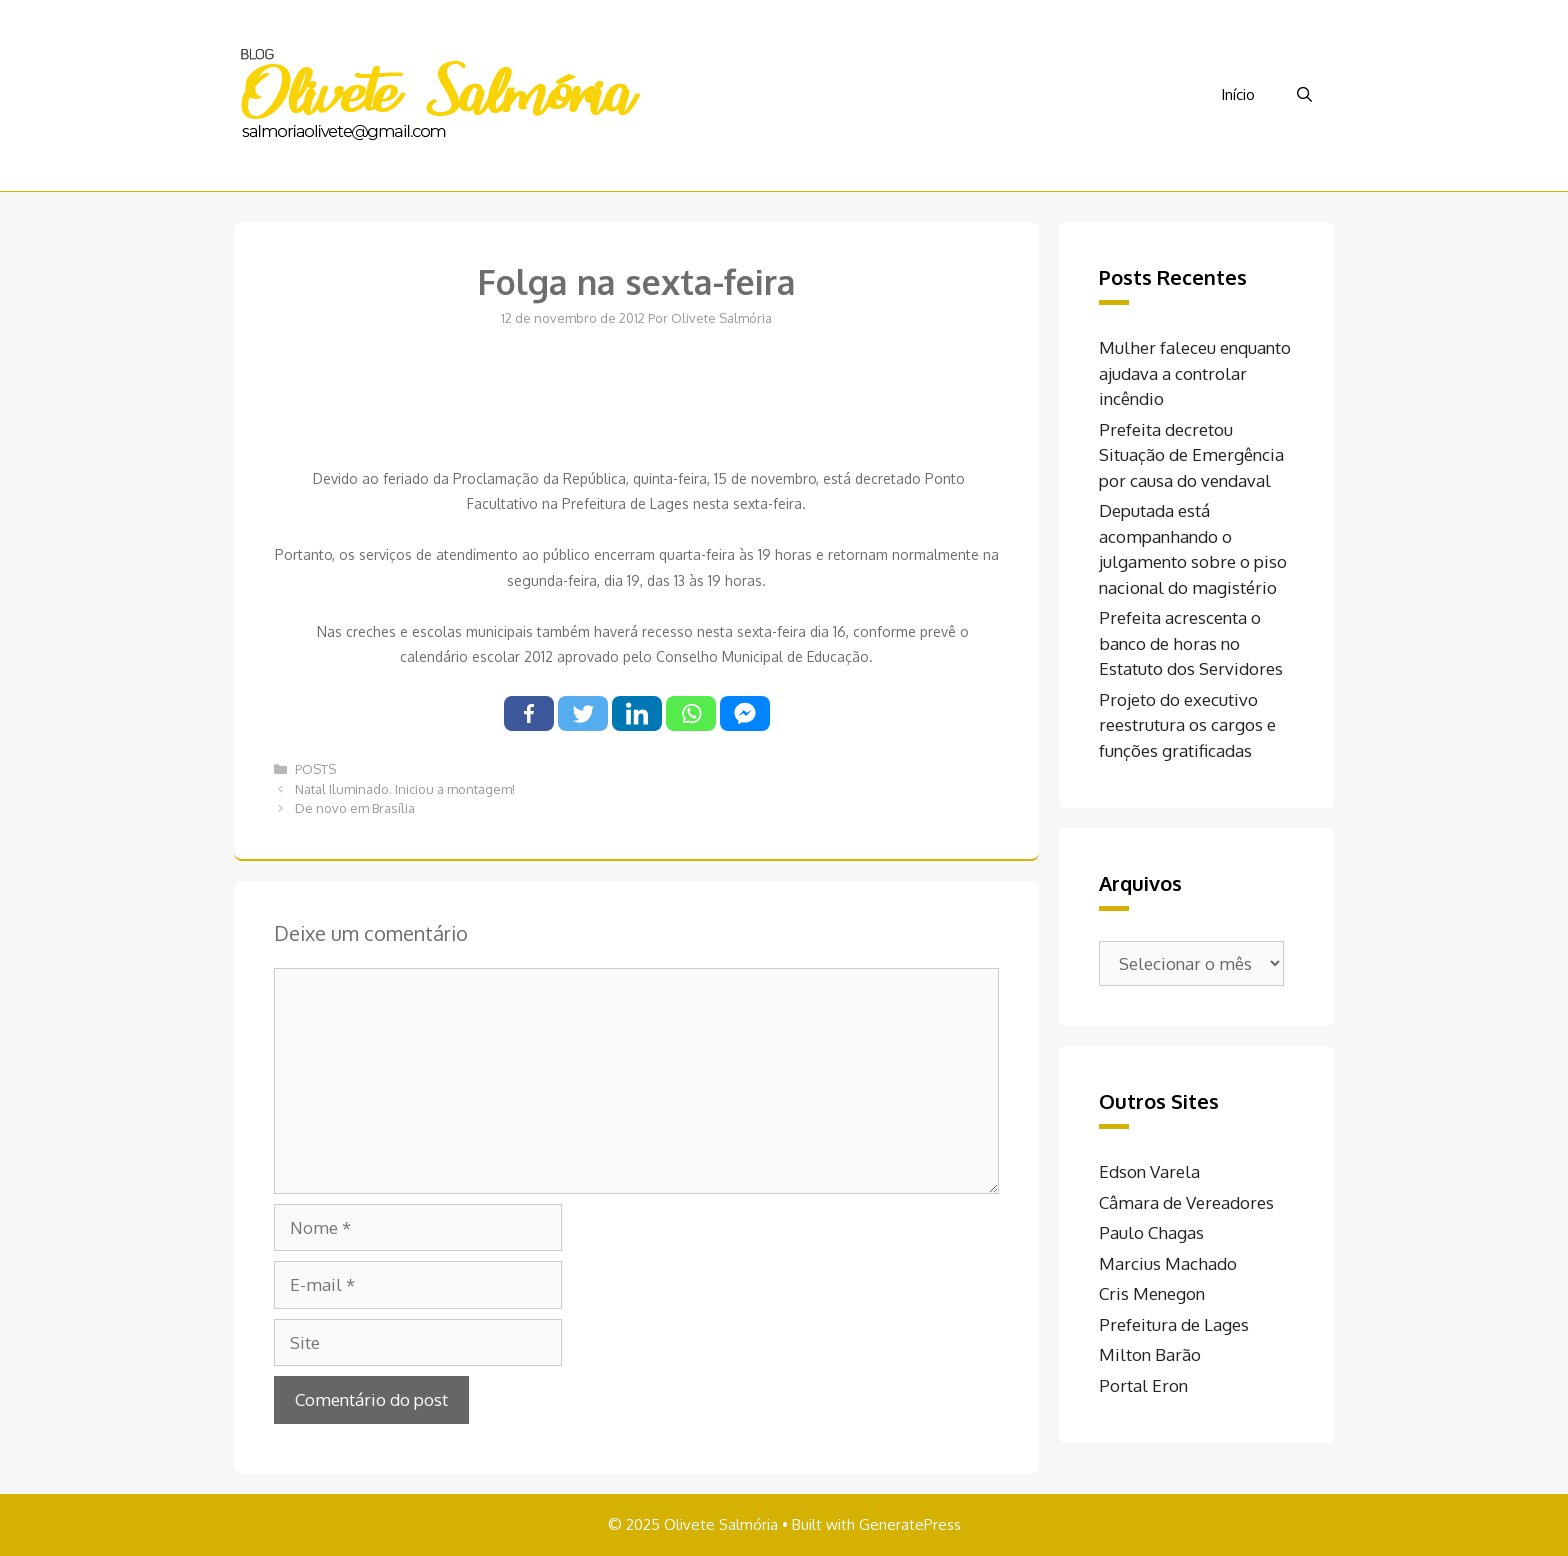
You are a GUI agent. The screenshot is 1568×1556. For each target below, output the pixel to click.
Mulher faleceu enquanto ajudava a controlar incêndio (1195, 373)
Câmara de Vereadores (1186, 1202)
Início (1238, 94)
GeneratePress (910, 1524)
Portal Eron (1143, 1385)
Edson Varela (1149, 1171)
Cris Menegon (1152, 1293)
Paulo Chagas (1151, 1232)
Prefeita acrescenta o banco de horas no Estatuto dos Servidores (1191, 643)
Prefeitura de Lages (1174, 1324)
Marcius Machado (1168, 1263)
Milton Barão (1150, 1354)
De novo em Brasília (355, 808)
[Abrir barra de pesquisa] (1304, 95)
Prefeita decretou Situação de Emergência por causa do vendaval (1191, 455)
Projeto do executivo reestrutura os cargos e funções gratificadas (1187, 725)
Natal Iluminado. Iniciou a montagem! (405, 789)
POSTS (315, 769)
